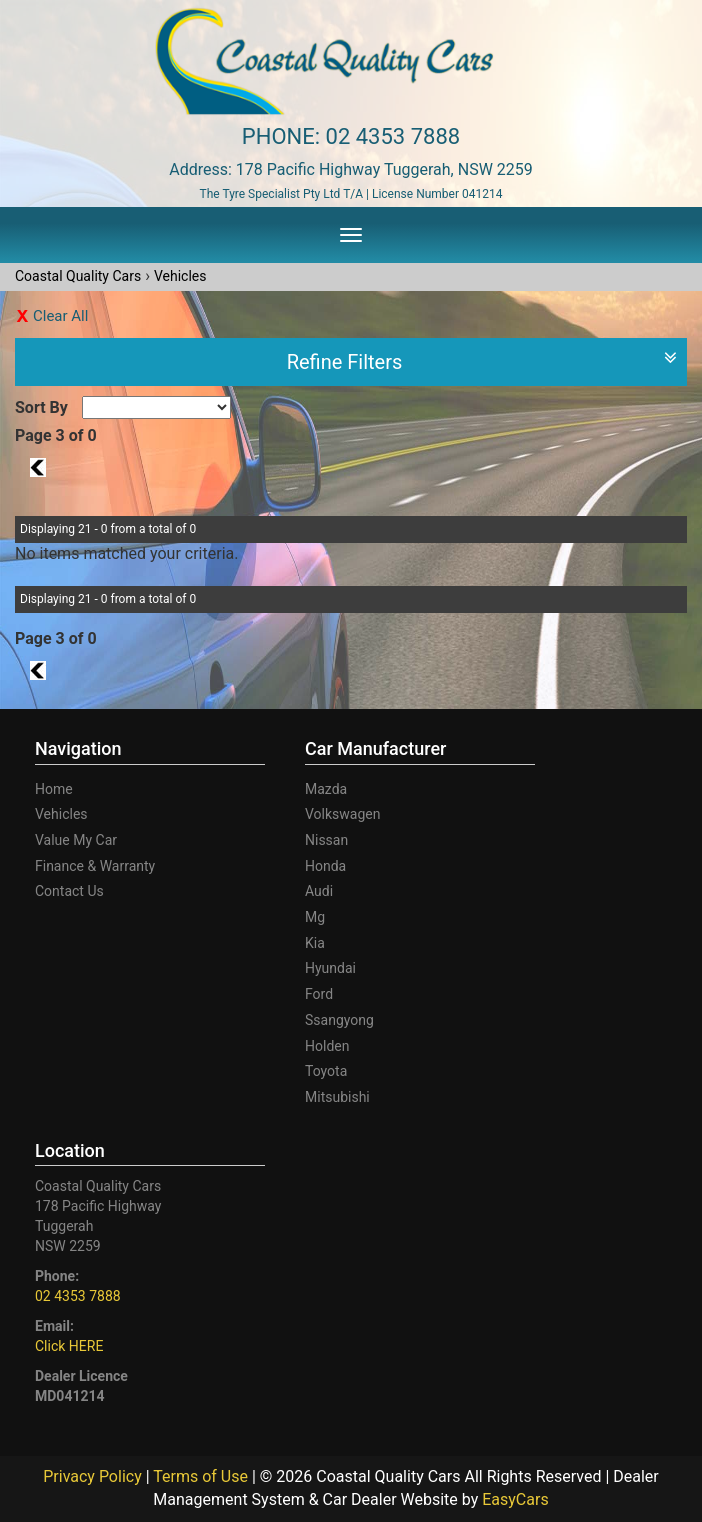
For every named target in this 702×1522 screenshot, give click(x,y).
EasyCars (515, 1499)
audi (319, 891)
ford (319, 994)
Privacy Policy (94, 1476)
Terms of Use (202, 1476)
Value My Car (76, 840)
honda (325, 866)
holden (327, 1046)
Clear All (60, 316)
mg (315, 917)
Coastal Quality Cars (78, 276)
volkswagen (342, 814)
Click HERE (69, 1346)
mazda (326, 789)
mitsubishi (337, 1097)
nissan (326, 840)
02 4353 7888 (393, 136)
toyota (326, 1071)
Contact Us (69, 891)
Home (54, 789)
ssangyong (339, 1020)
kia (315, 943)
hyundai (330, 968)
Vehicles (180, 276)
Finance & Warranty (95, 866)
